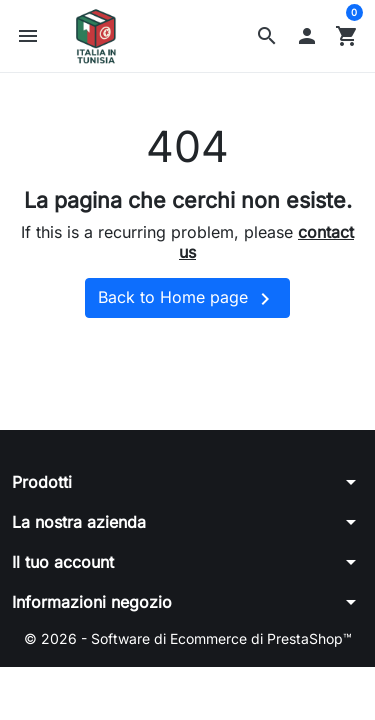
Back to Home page (187, 299)
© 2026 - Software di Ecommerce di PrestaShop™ (188, 638)
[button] (267, 36)
